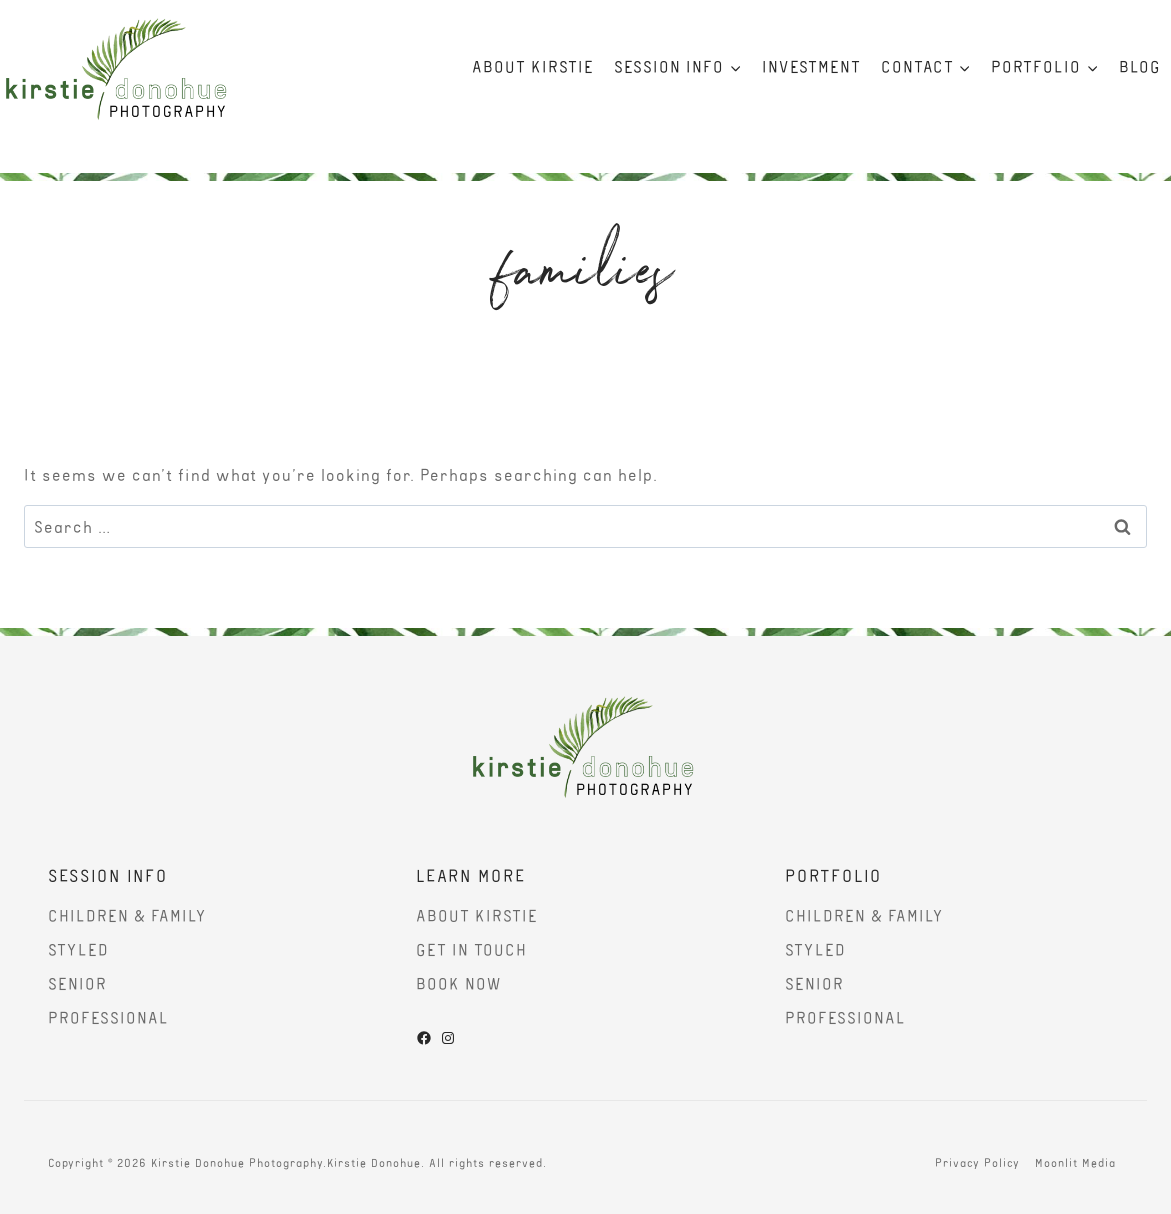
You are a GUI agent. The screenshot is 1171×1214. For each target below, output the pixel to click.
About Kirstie (533, 66)
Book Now (459, 983)
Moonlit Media (1075, 1162)
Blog (1140, 66)
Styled (78, 949)
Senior (77, 983)
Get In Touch (471, 949)
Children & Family (127, 915)
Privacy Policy (977, 1162)
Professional (108, 1017)
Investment (811, 66)
